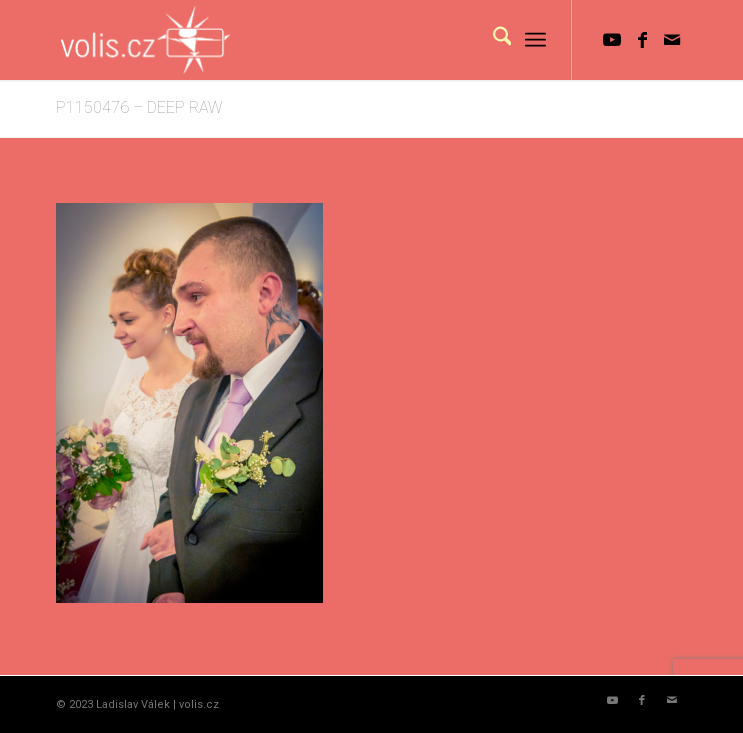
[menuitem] (492, 40)
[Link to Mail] (672, 40)
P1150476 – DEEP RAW (139, 107)
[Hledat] (492, 40)
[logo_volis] (308, 40)
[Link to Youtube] (612, 40)
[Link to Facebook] (642, 40)
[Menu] (535, 40)
